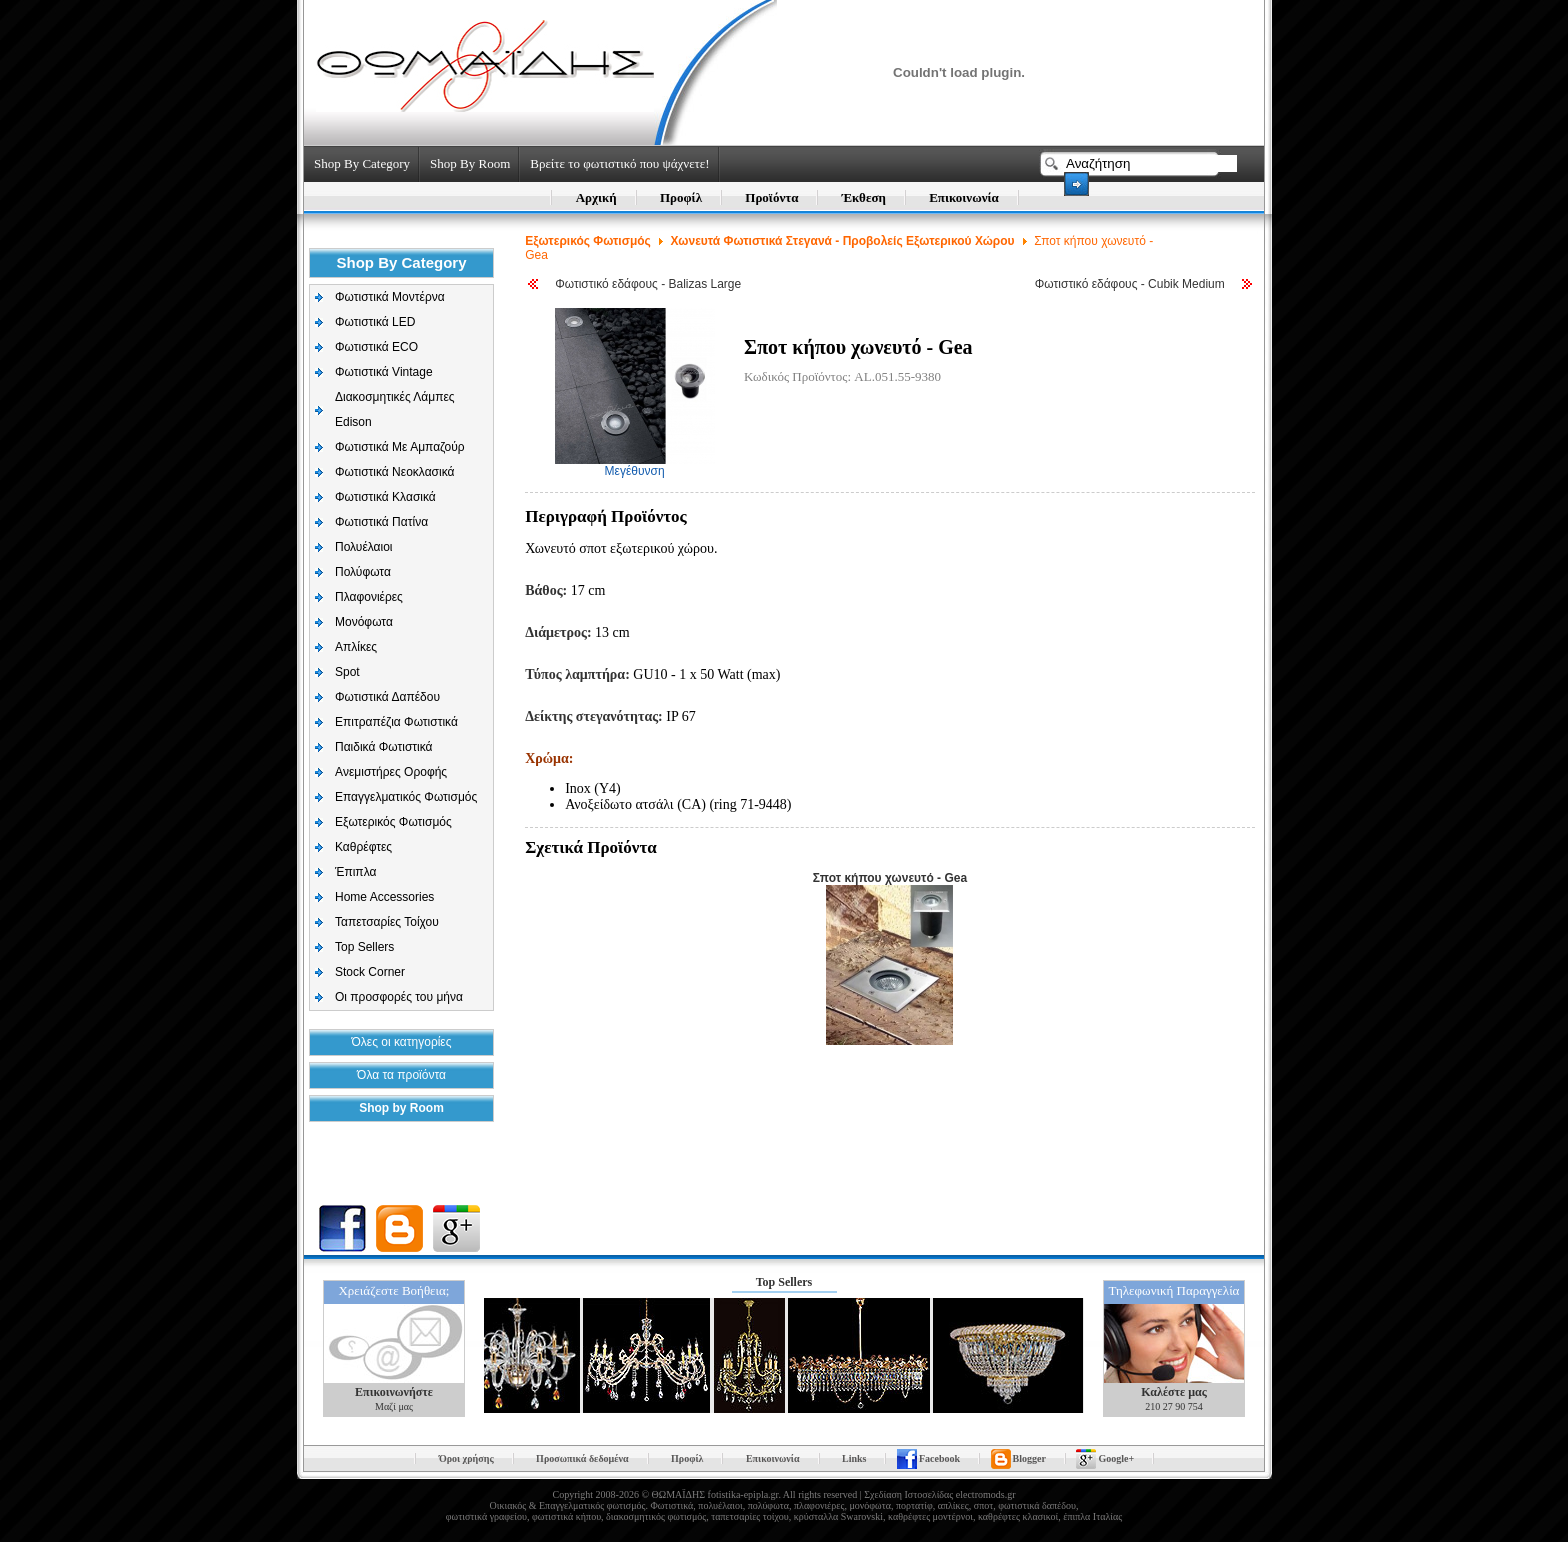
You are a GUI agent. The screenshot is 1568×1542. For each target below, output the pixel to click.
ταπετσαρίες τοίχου (749, 1516)
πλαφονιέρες (819, 1505)
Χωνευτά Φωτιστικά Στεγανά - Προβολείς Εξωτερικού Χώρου (843, 241)
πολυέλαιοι (720, 1505)
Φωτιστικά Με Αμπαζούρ (400, 447)
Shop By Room (470, 163)
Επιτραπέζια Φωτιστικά (396, 722)
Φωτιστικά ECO (376, 347)
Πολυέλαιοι (364, 547)
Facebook (939, 1458)
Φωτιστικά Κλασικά (385, 497)
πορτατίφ (914, 1505)
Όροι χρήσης (466, 1458)
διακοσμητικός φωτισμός (656, 1516)
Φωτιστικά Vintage (384, 372)
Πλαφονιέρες (369, 597)
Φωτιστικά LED (375, 322)
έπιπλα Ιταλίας (1092, 1516)
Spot (347, 672)
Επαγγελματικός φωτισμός (592, 1505)
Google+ (1116, 1458)
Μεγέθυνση (635, 465)
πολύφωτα (768, 1505)
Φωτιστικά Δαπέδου (387, 697)
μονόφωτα (870, 1505)
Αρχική (596, 197)
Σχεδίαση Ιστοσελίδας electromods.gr (939, 1494)
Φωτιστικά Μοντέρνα (390, 297)
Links (854, 1458)
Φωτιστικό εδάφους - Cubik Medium (1130, 284)
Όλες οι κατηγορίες (402, 1042)
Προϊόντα (771, 197)
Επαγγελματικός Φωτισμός (406, 797)
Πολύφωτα (363, 572)
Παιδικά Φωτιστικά (384, 747)
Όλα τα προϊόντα (401, 1075)
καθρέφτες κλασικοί (1018, 1516)
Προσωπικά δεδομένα (582, 1458)
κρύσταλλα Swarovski (838, 1516)
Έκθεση (864, 197)
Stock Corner (370, 972)
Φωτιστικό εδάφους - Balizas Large (648, 284)
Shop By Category (362, 163)
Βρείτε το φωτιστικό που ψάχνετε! (619, 163)
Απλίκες (356, 647)
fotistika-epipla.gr (743, 1494)
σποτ (983, 1505)
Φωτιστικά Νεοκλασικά (394, 472)
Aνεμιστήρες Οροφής (391, 772)
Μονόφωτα (364, 622)
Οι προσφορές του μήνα (399, 997)
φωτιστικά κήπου (566, 1516)
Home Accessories (384, 897)
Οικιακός (508, 1505)
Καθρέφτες (363, 847)
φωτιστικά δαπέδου (1037, 1505)
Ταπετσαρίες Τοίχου (387, 922)
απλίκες (953, 1505)
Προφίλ (681, 197)
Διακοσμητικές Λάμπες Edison (395, 409)
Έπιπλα (355, 872)
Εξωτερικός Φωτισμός (393, 822)
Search (1076, 184)
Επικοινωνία (964, 197)
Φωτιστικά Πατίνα (381, 522)
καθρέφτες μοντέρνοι (930, 1516)
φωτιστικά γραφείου (486, 1516)
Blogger (1029, 1458)
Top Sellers (364, 947)
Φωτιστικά (671, 1505)
